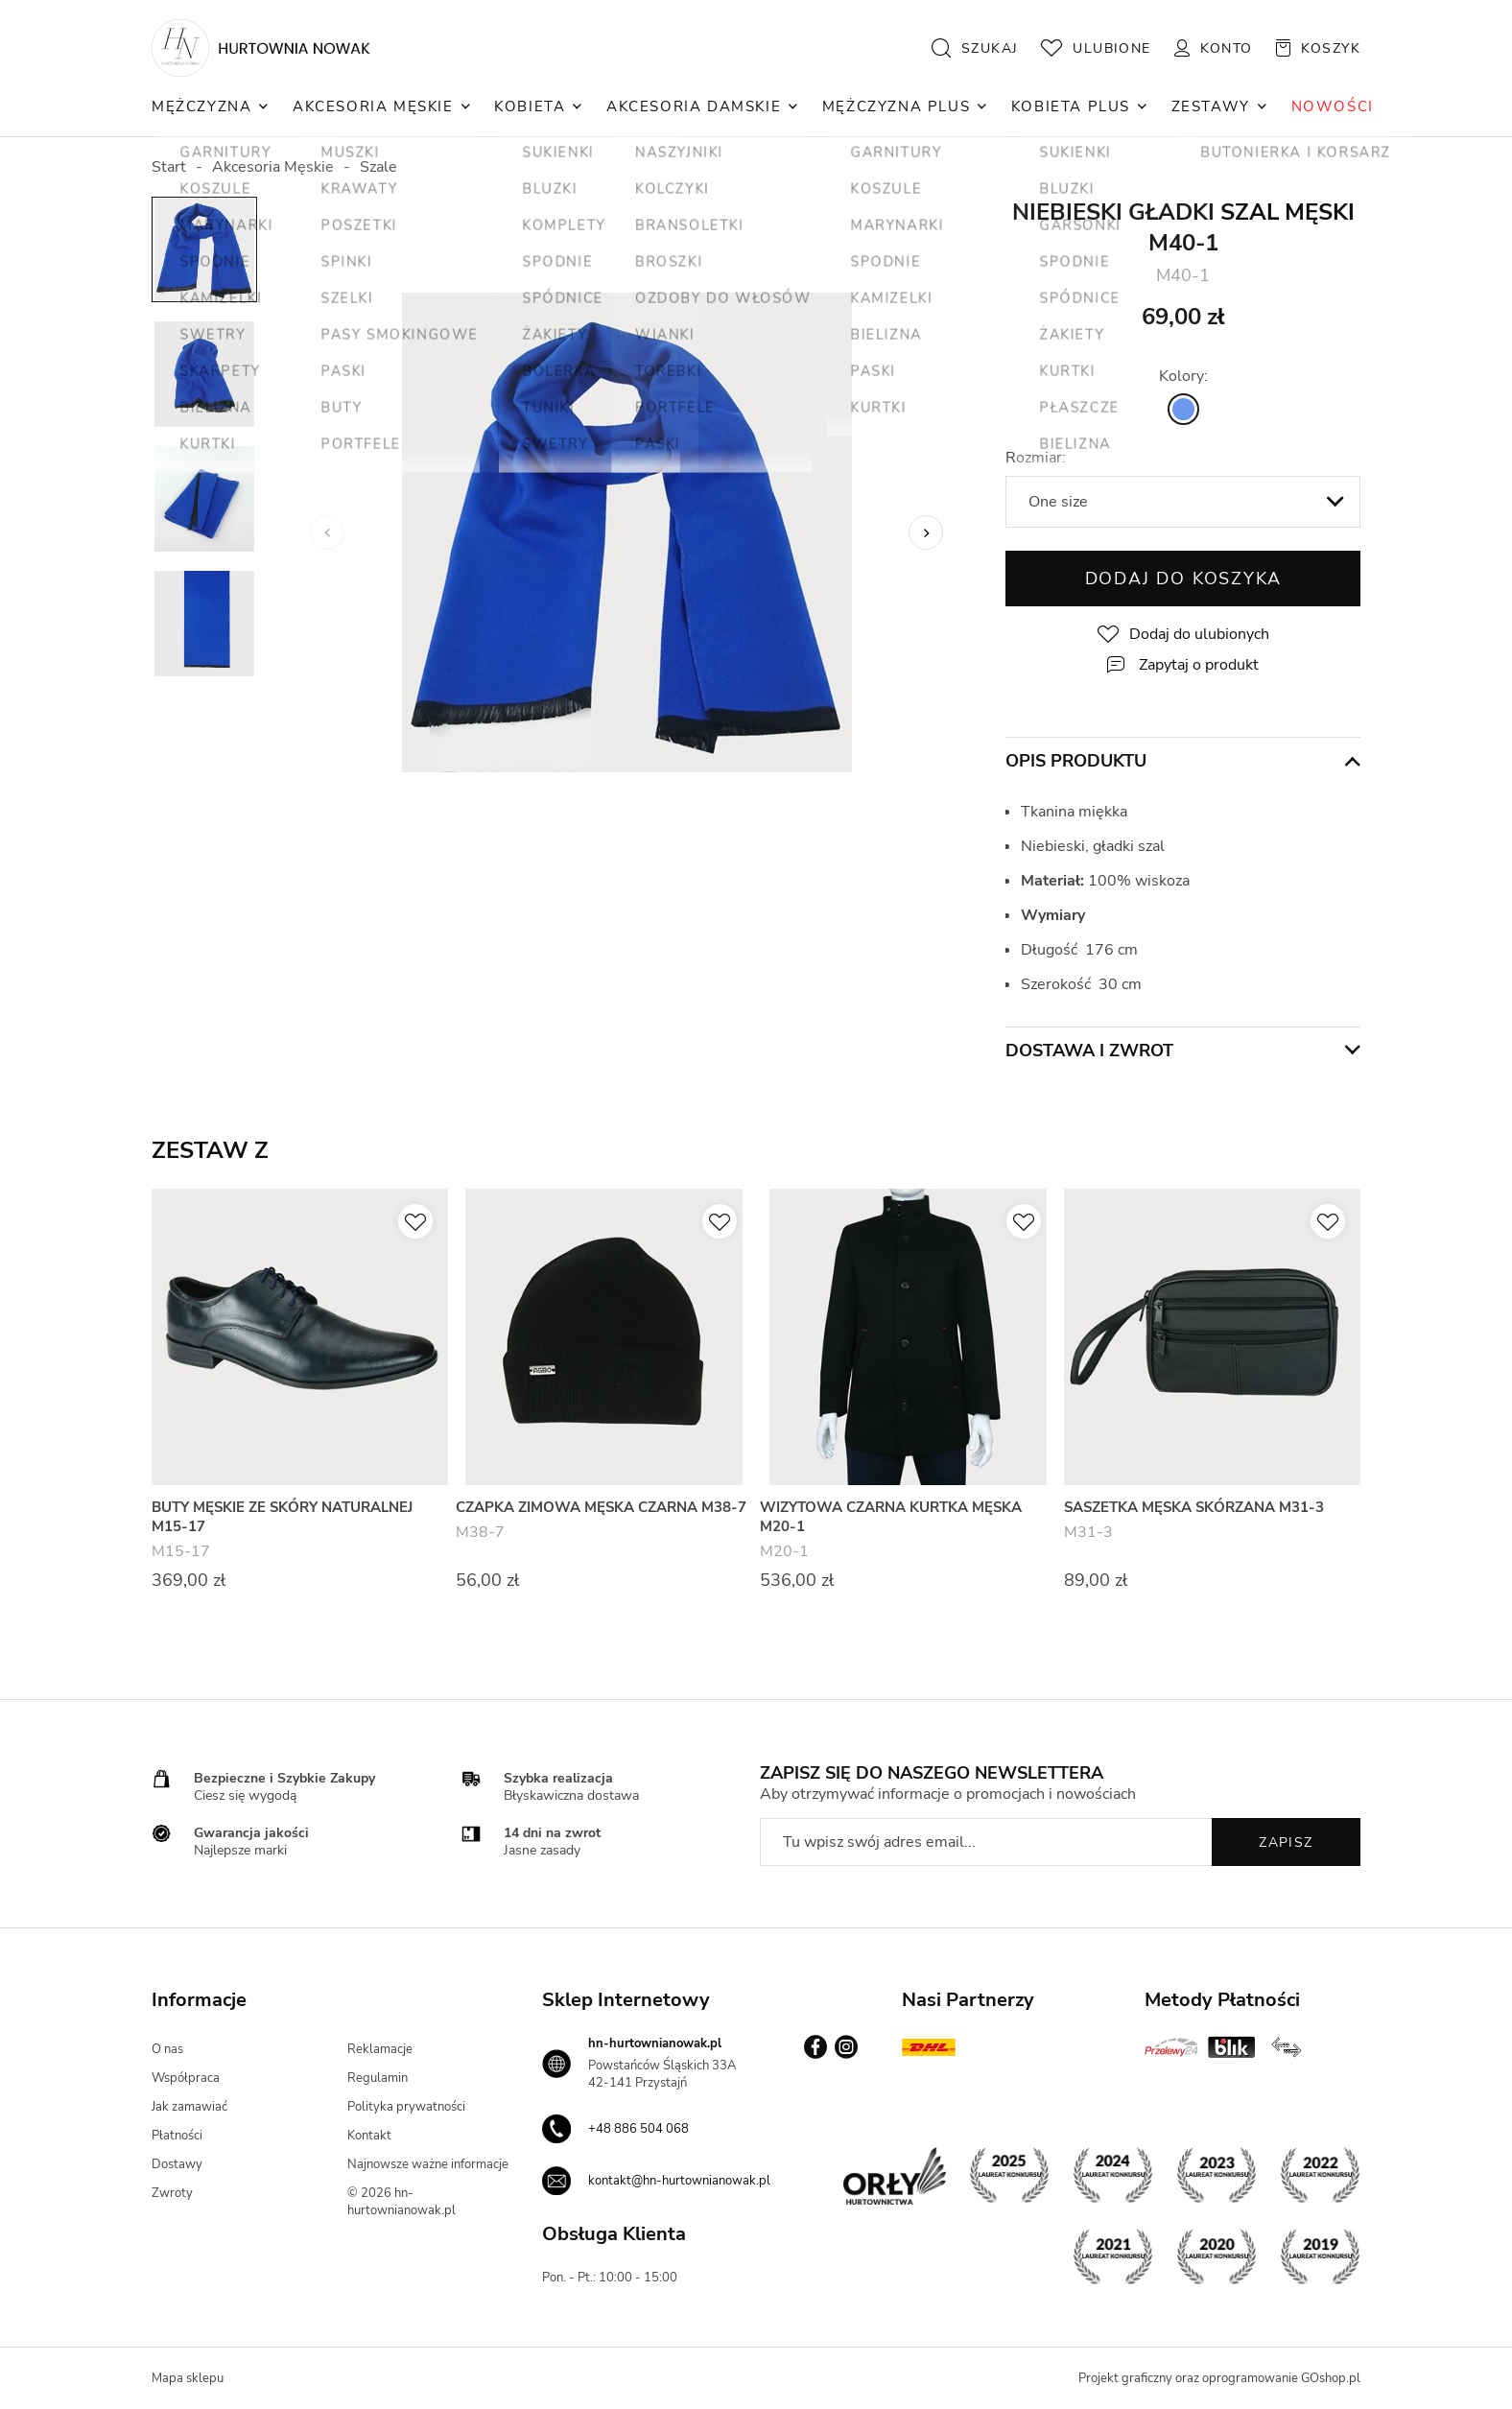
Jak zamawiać (189, 2106)
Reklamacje (380, 2049)
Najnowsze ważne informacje (427, 2164)
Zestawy (1210, 106)
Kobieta (529, 106)
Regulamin (377, 2078)
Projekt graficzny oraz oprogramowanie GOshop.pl (1219, 2378)
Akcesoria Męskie (373, 106)
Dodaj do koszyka (1183, 578)
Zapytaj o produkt (1199, 664)
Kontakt (369, 2135)
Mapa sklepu (188, 2378)
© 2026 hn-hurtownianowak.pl (401, 2202)
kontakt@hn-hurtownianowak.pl (679, 2180)
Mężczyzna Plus (896, 106)
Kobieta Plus (1070, 106)
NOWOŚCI (1332, 106)
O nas (167, 2049)
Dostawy (177, 2164)
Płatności (177, 2135)
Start (169, 166)
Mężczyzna (201, 106)
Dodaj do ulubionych (1199, 634)
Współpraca (186, 2078)
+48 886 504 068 (638, 2128)
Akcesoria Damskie (693, 106)
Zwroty (172, 2193)
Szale (378, 166)
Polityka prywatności (406, 2106)
